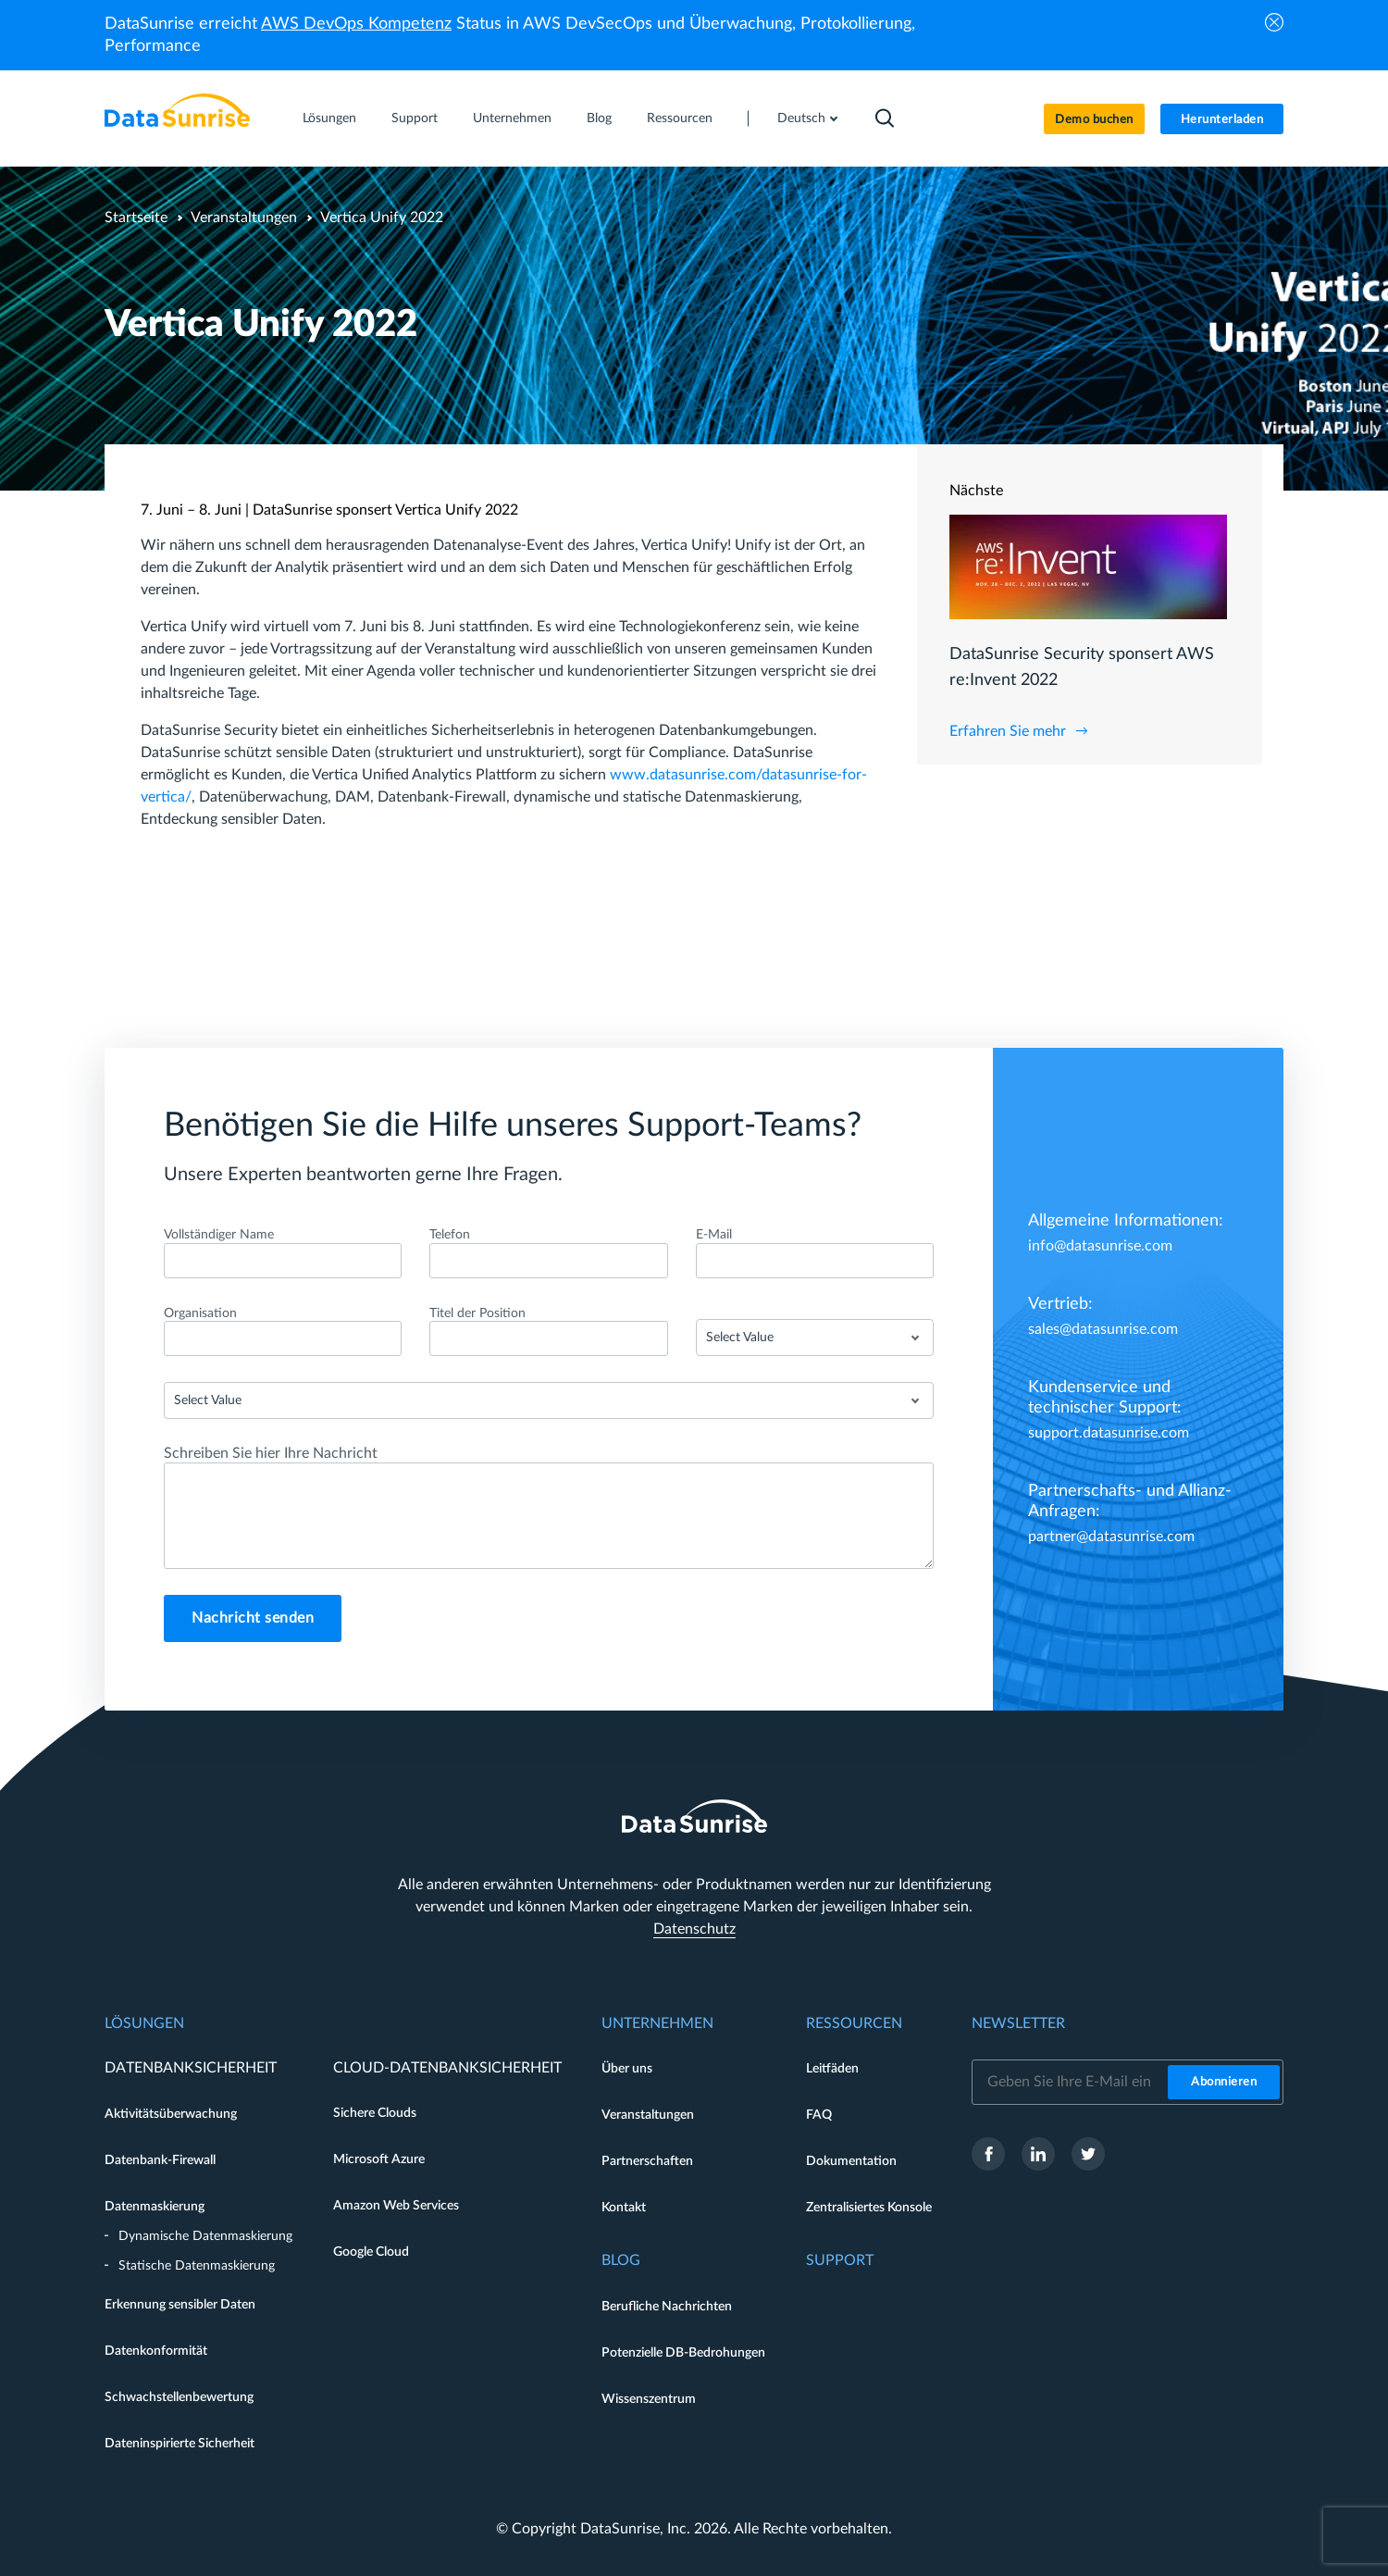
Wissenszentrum (648, 2399)
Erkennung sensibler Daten (180, 2304)
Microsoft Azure (379, 2159)
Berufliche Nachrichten (666, 2306)
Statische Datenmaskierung (196, 2265)
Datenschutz (694, 1929)
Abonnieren (1224, 2082)
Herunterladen (1222, 120)
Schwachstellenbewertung (179, 2397)
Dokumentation (851, 2161)
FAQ (819, 2115)
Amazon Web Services (396, 2205)
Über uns (626, 2068)
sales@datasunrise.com (1103, 1329)
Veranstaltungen (244, 217)
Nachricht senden (253, 1618)
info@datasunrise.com (1100, 1245)
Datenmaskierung (154, 2206)
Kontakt (623, 2207)
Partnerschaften (647, 2161)
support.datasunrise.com (1108, 1432)
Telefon (449, 1234)
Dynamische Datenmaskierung (205, 2236)
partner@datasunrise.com (1111, 1536)
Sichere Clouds (374, 2113)
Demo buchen (1094, 120)
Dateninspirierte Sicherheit (179, 2443)
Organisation (200, 1313)
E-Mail (714, 1234)
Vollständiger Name (219, 1234)
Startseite (136, 217)
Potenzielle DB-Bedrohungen (683, 2352)
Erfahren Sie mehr (1007, 731)
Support (414, 118)
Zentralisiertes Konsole (869, 2207)
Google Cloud (371, 2252)
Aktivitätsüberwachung (171, 2114)
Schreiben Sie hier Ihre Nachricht (271, 1453)
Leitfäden (832, 2068)
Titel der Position (477, 1313)
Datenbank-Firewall (160, 2160)
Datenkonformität (156, 2351)
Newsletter (1018, 2023)
